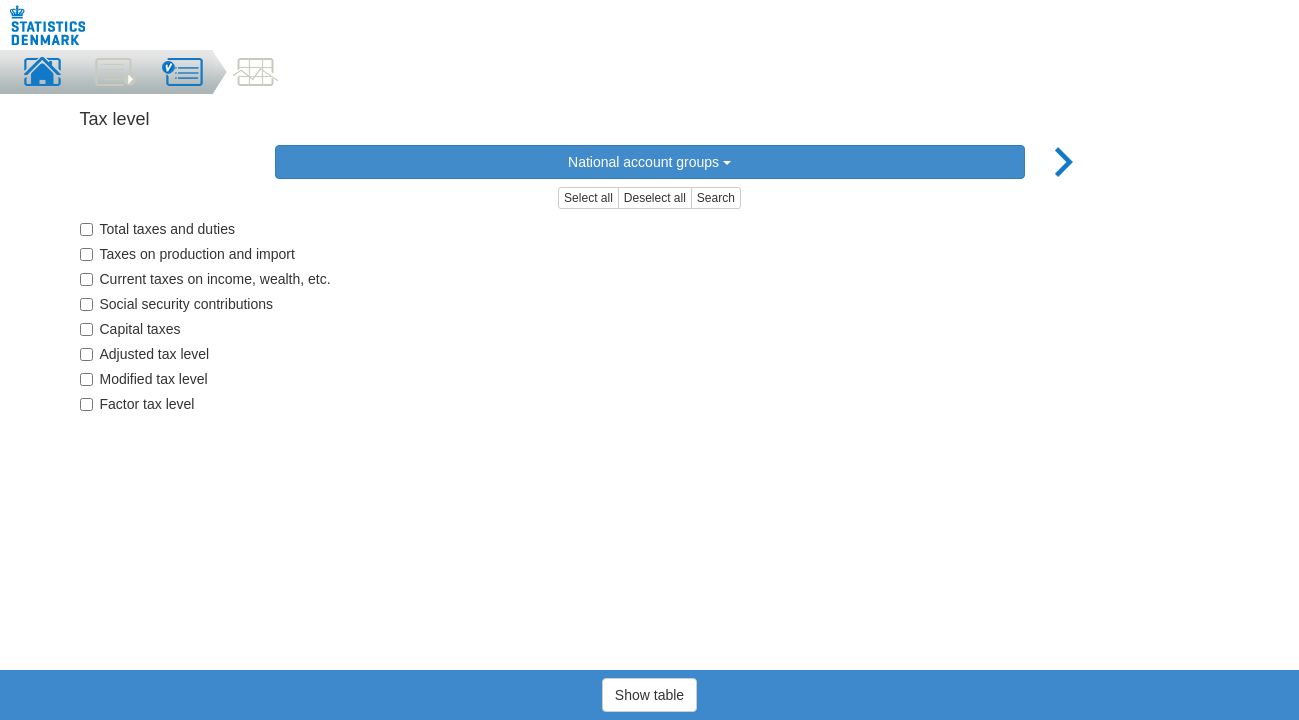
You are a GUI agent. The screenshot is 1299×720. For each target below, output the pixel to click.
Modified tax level (144, 379)
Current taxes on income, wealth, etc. (205, 279)
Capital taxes (130, 329)
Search (716, 198)
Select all (588, 198)
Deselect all (655, 198)
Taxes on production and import (187, 254)
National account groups (649, 162)
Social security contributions (177, 304)
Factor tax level (137, 404)
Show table (649, 695)
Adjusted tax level (145, 354)
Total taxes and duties (157, 229)
